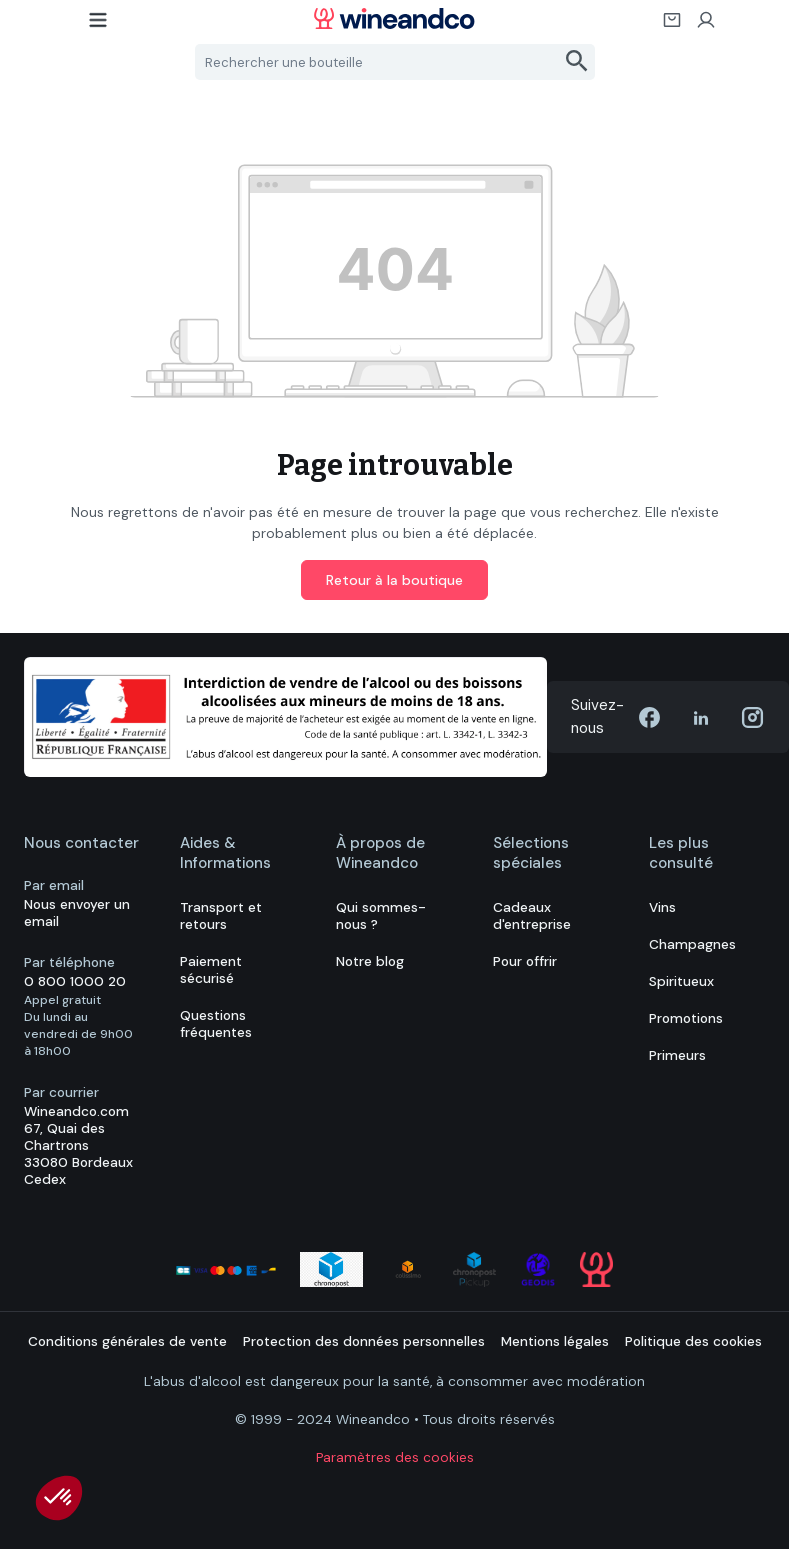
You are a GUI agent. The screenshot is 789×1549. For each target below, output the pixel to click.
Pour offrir (525, 961)
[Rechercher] (577, 62)
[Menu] (99, 26)
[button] (59, 1498)
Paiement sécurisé (211, 970)
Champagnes (692, 944)
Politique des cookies (693, 1341)
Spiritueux (681, 981)
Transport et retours (221, 916)
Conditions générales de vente (127, 1341)
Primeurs (677, 1055)
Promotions (686, 1018)
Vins (662, 907)
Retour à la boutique (394, 580)
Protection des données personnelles (364, 1341)
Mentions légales (555, 1341)
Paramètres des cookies (395, 1457)
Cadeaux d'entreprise (532, 916)
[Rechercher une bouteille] (378, 62)
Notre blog (370, 961)
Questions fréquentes (216, 1024)
